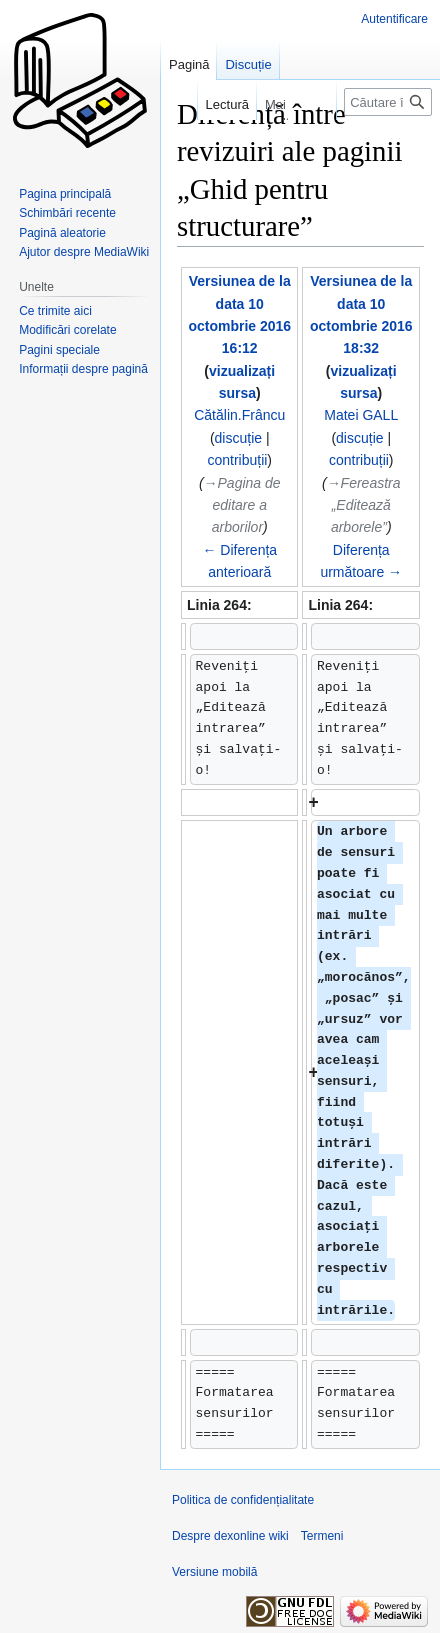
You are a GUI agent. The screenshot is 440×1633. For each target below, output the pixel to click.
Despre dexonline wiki (230, 1536)
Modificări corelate (67, 330)
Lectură (217, 104)
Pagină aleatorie (62, 233)
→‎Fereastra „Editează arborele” (364, 505)
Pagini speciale (59, 350)
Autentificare (394, 19)
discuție (238, 438)
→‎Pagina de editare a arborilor (242, 505)
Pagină (189, 64)
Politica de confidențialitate (243, 1500)
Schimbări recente (67, 213)
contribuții (237, 460)
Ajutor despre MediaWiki (84, 252)
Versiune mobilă (214, 1572)
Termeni (322, 1536)
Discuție (248, 64)
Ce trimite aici (55, 311)
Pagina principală (65, 194)
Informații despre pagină (83, 369)
